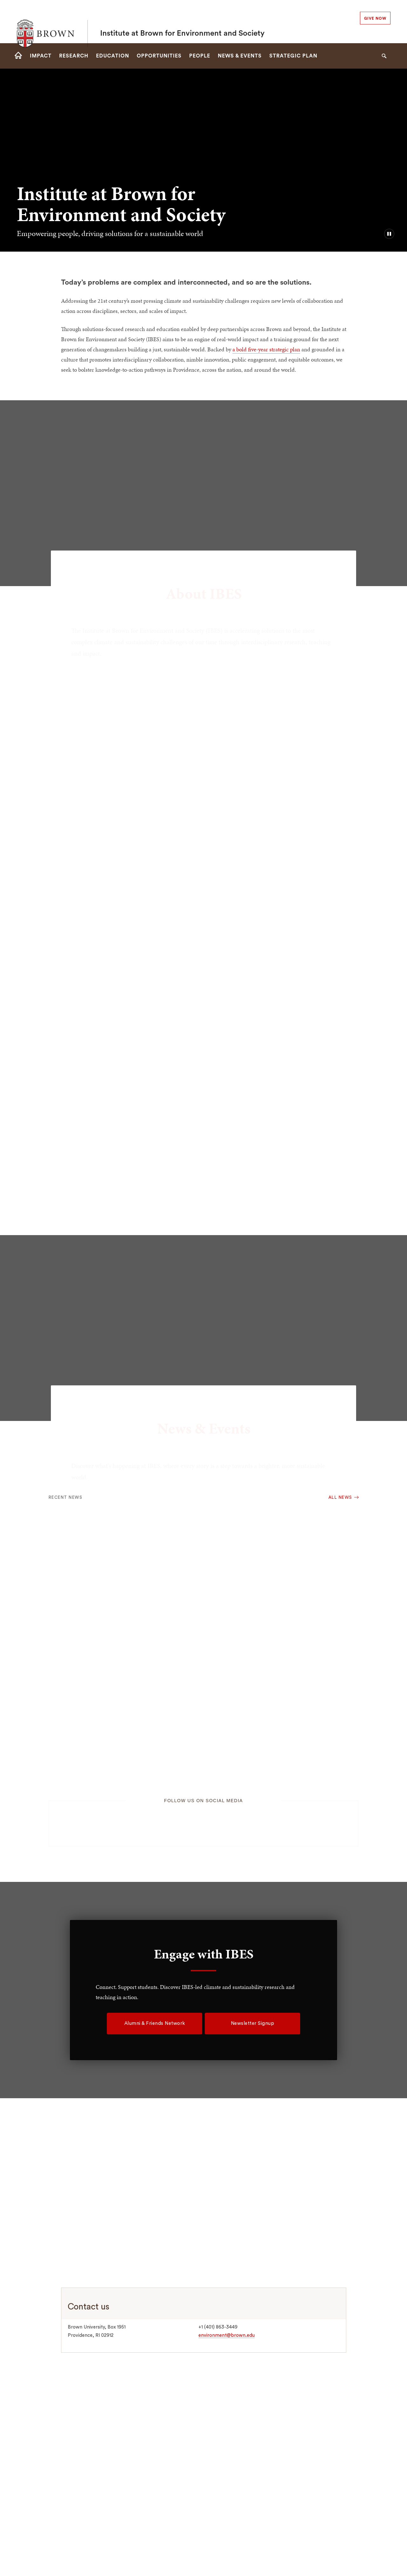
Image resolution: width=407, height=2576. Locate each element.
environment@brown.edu (226, 2335)
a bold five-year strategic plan (266, 349)
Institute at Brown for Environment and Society (182, 21)
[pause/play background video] (389, 234)
